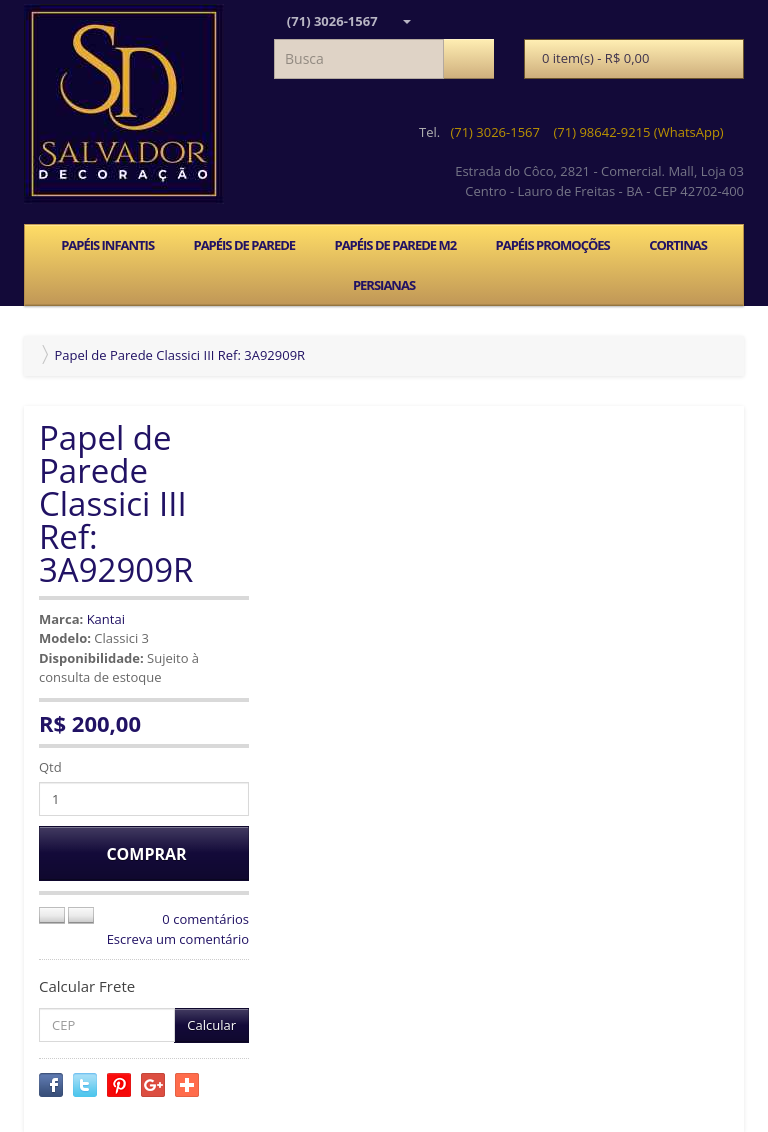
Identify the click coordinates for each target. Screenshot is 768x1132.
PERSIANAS (384, 285)
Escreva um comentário (178, 939)
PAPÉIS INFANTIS (107, 245)
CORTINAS (678, 245)
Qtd (50, 767)
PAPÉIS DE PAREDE (244, 245)
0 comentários (205, 919)
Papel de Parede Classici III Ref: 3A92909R (179, 355)
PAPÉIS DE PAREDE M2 (395, 245)
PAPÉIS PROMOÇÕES (553, 245)
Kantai (106, 619)
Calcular (211, 1025)
